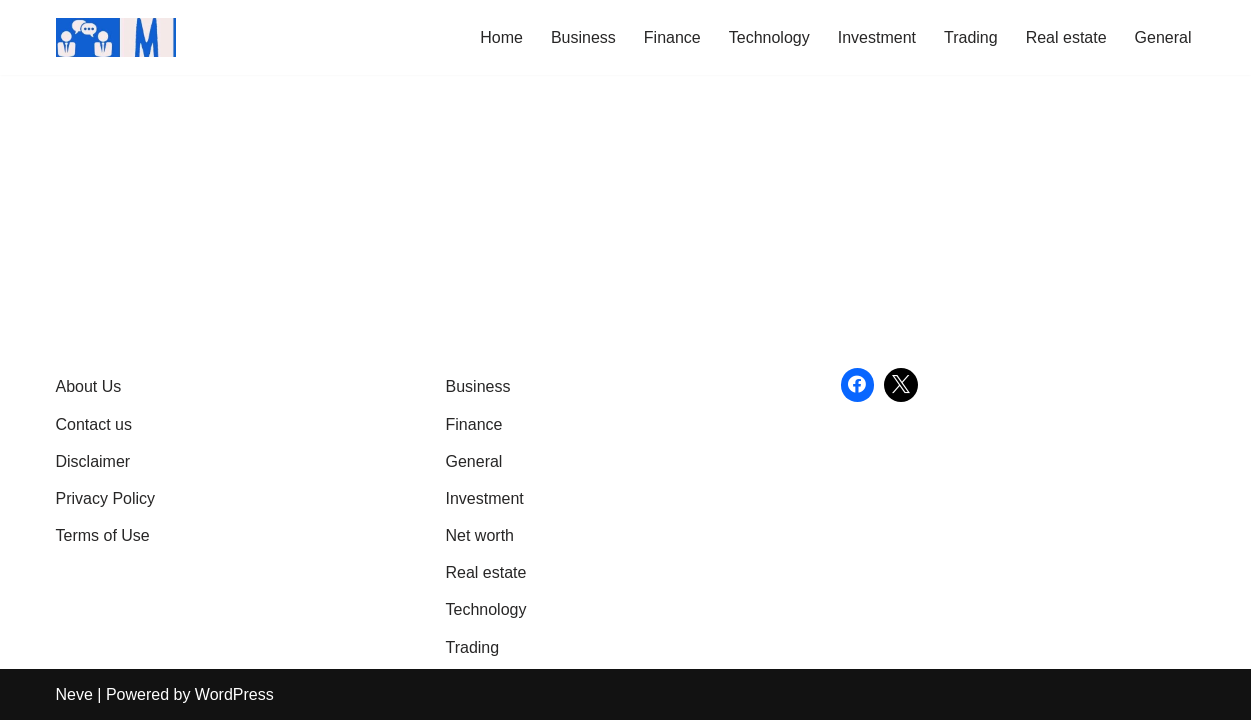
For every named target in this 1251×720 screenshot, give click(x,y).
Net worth (480, 535)
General (1163, 37)
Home (501, 37)
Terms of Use (103, 535)
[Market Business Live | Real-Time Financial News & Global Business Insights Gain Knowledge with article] (116, 37)
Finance (672, 37)
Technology (769, 37)
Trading (971, 37)
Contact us (94, 424)
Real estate (1066, 37)
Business (583, 37)
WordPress (234, 694)
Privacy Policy (106, 498)
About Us (89, 386)
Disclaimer (93, 461)
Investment (877, 37)
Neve (74, 694)
